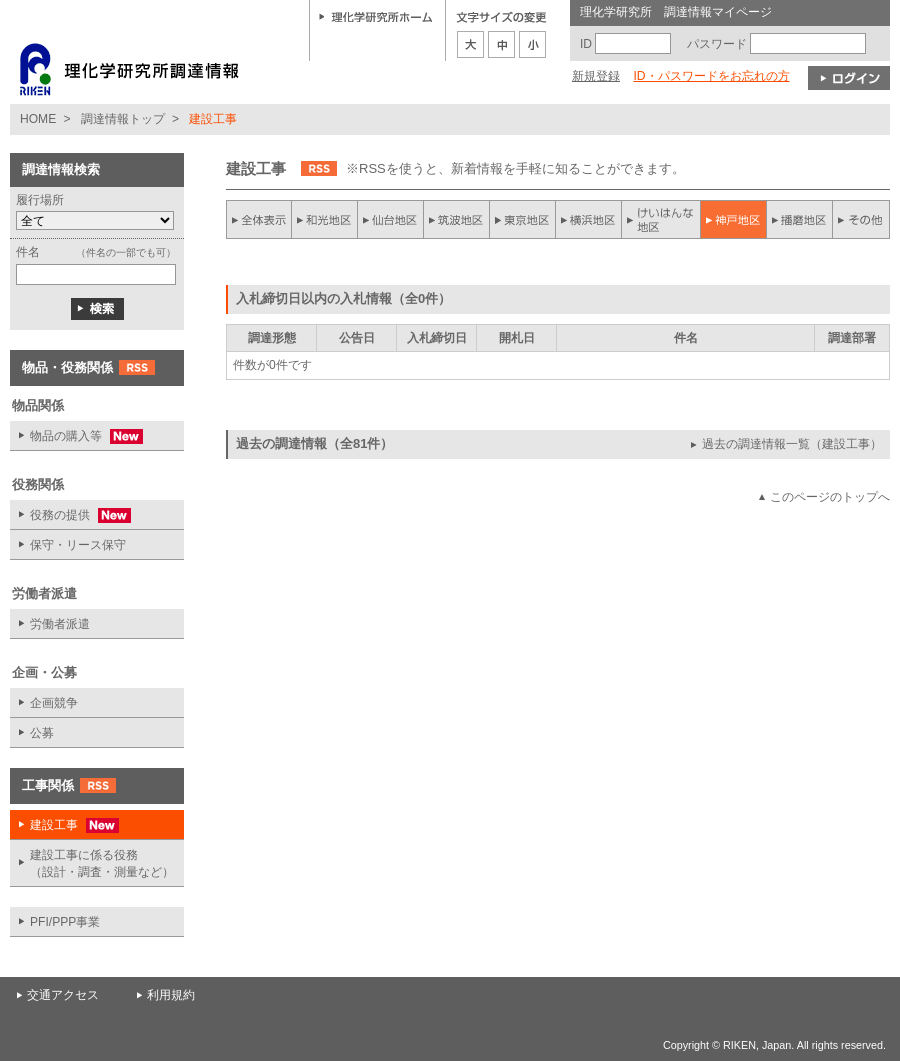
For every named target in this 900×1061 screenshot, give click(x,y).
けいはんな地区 (661, 219)
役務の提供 (70, 515)
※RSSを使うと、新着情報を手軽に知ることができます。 (515, 168)
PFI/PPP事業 (65, 922)
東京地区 (523, 219)
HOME (38, 119)
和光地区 (325, 219)
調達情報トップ (123, 119)
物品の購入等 (76, 436)
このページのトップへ (830, 497)
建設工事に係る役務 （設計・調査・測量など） (102, 863)
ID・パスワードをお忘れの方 (711, 76)
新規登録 (596, 76)
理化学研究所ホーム (376, 16)
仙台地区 (391, 219)
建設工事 (64, 825)
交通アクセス (63, 995)
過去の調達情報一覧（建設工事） (792, 444)
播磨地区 (799, 219)
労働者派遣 (60, 624)
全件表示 (259, 219)
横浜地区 (589, 219)
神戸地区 (733, 219)
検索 (97, 309)
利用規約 (171, 995)
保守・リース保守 (78, 545)
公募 (42, 733)
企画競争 (54, 703)
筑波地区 (457, 219)
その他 (861, 219)
